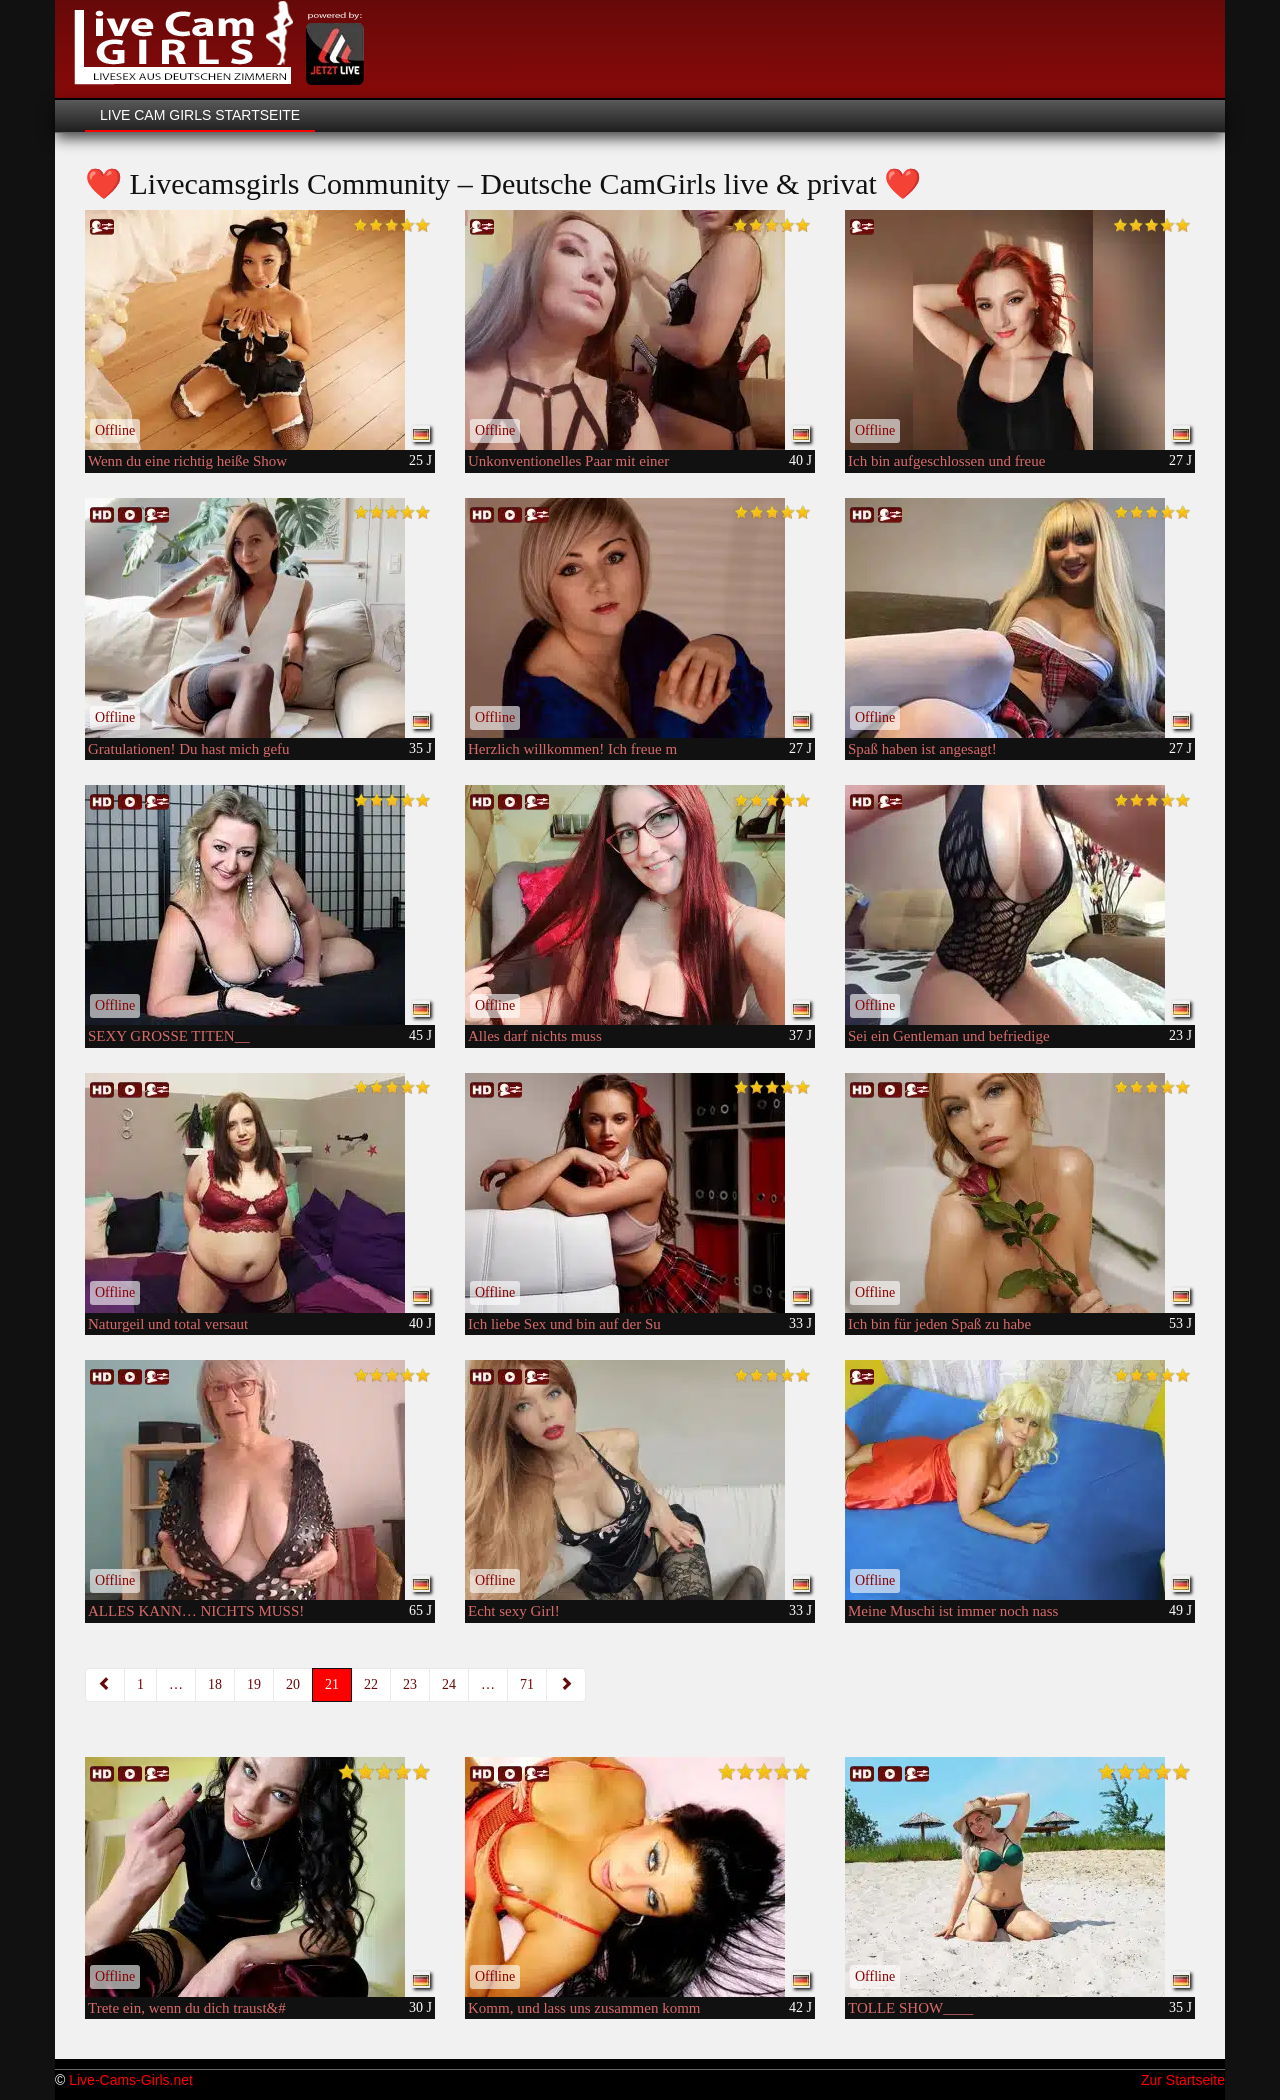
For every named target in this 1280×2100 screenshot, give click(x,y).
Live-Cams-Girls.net (131, 2080)
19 (254, 1684)
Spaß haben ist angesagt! (922, 749)
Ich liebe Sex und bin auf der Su (564, 1324)
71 (527, 1684)
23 (410, 1684)
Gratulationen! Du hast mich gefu (189, 749)
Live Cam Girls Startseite (200, 115)
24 (449, 1684)
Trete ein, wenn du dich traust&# (187, 2008)
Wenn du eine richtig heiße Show (187, 461)
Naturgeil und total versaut (168, 1324)
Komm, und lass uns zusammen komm (584, 2008)
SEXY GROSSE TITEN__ (169, 1036)
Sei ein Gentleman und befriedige (949, 1036)
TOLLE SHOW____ (910, 2008)
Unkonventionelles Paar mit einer (568, 461)
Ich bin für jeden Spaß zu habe (939, 1324)
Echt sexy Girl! (514, 1611)
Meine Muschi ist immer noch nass (953, 1611)
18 (215, 1684)
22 (371, 1684)
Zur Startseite (1183, 2080)
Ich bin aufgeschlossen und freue (946, 461)
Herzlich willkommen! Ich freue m (572, 749)
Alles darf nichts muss (535, 1036)
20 (293, 1684)
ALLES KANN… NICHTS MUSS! (196, 1611)
